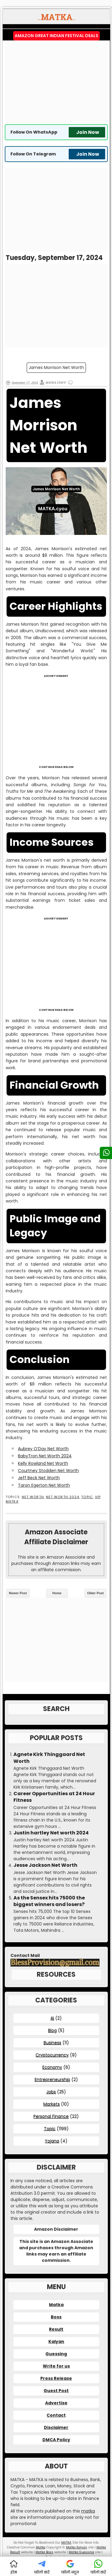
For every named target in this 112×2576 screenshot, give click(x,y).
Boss (56, 2317)
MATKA (66, 2542)
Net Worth (33, 1497)
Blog (52, 2030)
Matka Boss (44, 2552)
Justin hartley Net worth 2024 (51, 1833)
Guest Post (56, 2391)
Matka (56, 2305)
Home (57, 1593)
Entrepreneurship (52, 2079)
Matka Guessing (81, 2552)
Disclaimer (56, 2427)
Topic (87, 1497)
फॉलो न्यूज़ (70, 2567)
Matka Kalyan (76, 2547)
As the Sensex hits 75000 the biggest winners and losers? (49, 1901)
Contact (56, 2415)
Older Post (95, 1593)
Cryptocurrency (52, 2055)
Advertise (56, 2403)
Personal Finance (51, 2116)
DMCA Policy (56, 2440)
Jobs (51, 2092)
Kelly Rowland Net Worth (43, 1463)
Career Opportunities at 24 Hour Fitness (54, 1797)
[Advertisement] (56, 82)
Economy (52, 2067)
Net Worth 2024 (62, 1497)
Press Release (56, 2378)
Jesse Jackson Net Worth (45, 1865)
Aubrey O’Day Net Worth (43, 1449)
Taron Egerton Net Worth (44, 1485)
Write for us (56, 2366)
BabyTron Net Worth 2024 (45, 1456)
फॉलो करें (42, 2567)
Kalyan (56, 2341)
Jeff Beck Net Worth (39, 1478)
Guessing (56, 2354)
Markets (51, 2104)
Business (52, 2043)
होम (14, 2567)
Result (56, 2329)
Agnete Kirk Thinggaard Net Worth (49, 1757)
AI (52, 2018)
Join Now (87, 132)
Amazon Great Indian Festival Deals (56, 36)
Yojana (52, 2141)
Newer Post (18, 1593)
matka (88, 2511)
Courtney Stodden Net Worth (48, 1471)
